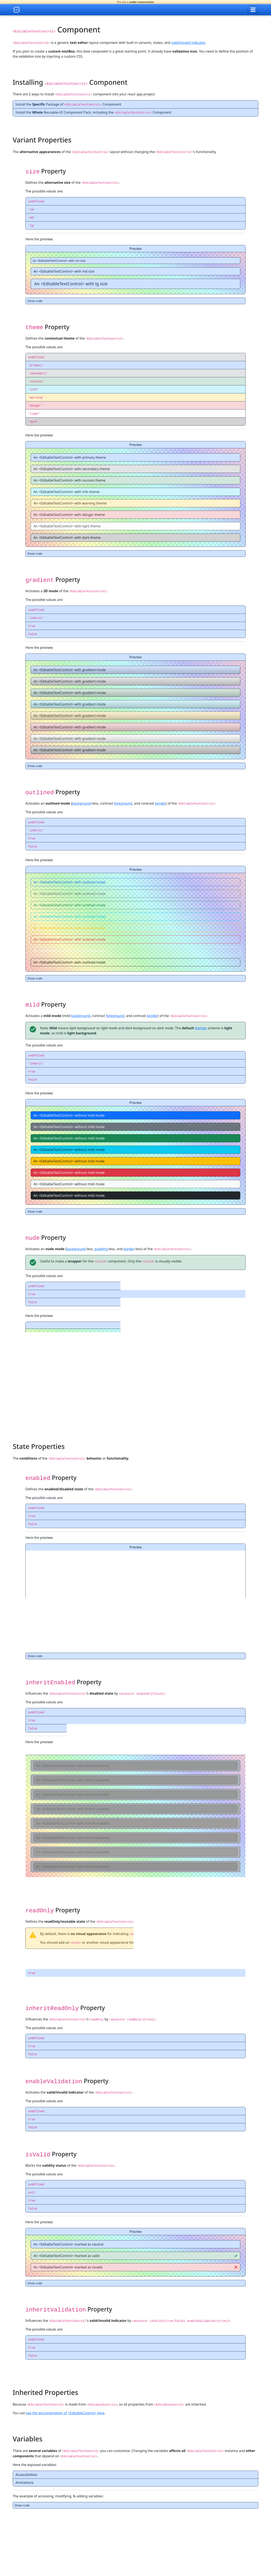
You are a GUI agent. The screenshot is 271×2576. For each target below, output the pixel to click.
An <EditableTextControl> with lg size (71, 284)
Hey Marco (172, 2539)
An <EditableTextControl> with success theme (69, 480)
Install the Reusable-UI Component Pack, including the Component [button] (93, 112)
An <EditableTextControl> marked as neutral (68, 2244)
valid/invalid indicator (188, 42)
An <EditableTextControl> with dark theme (67, 537)
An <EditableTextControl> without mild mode (69, 1115)
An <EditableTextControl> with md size (63, 271)
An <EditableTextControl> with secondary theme (71, 469)
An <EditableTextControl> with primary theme (69, 457)
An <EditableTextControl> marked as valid (66, 2255)
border (160, 803)
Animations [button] (24, 2482)
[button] (135, 201)
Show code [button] (34, 301)
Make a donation (32, 2562)
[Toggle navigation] (253, 10)
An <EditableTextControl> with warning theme (69, 503)
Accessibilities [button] (26, 2474)
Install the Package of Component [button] (68, 104)
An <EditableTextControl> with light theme (67, 526)
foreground (123, 803)
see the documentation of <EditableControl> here (65, 2413)
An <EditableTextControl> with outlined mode (69, 882)
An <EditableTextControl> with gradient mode (69, 669)
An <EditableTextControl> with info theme (66, 491)
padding (101, 1249)
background (81, 803)
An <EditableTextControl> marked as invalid (67, 2267)
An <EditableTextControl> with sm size (59, 261)
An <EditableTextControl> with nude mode (64, 1336)
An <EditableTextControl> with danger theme (69, 514)
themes (201, 1028)
